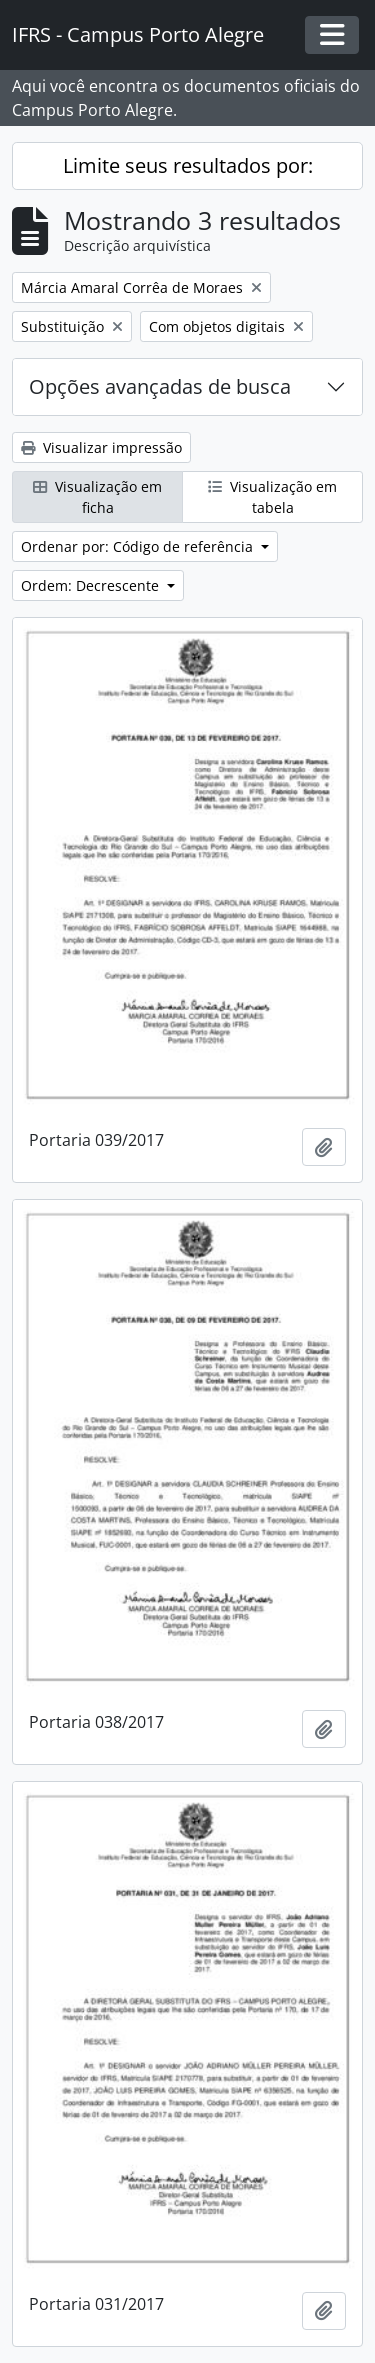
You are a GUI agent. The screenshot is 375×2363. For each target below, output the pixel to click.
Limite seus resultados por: (188, 165)
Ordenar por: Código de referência (139, 546)
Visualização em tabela (272, 497)
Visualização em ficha (97, 497)
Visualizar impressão (101, 447)
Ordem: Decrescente (92, 585)
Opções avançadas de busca (160, 386)
